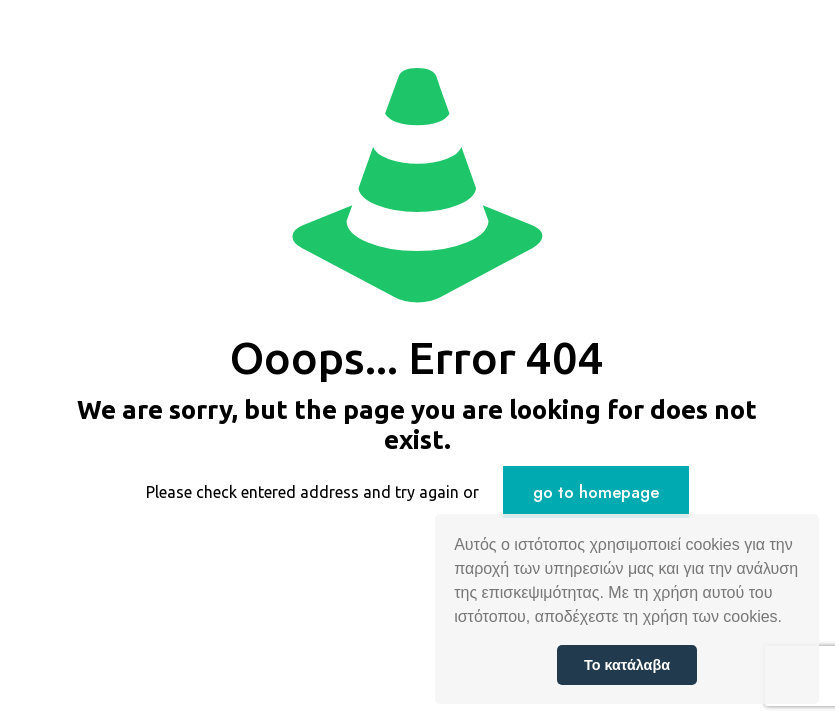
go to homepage (596, 492)
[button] (789, 619)
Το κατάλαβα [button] (627, 665)
